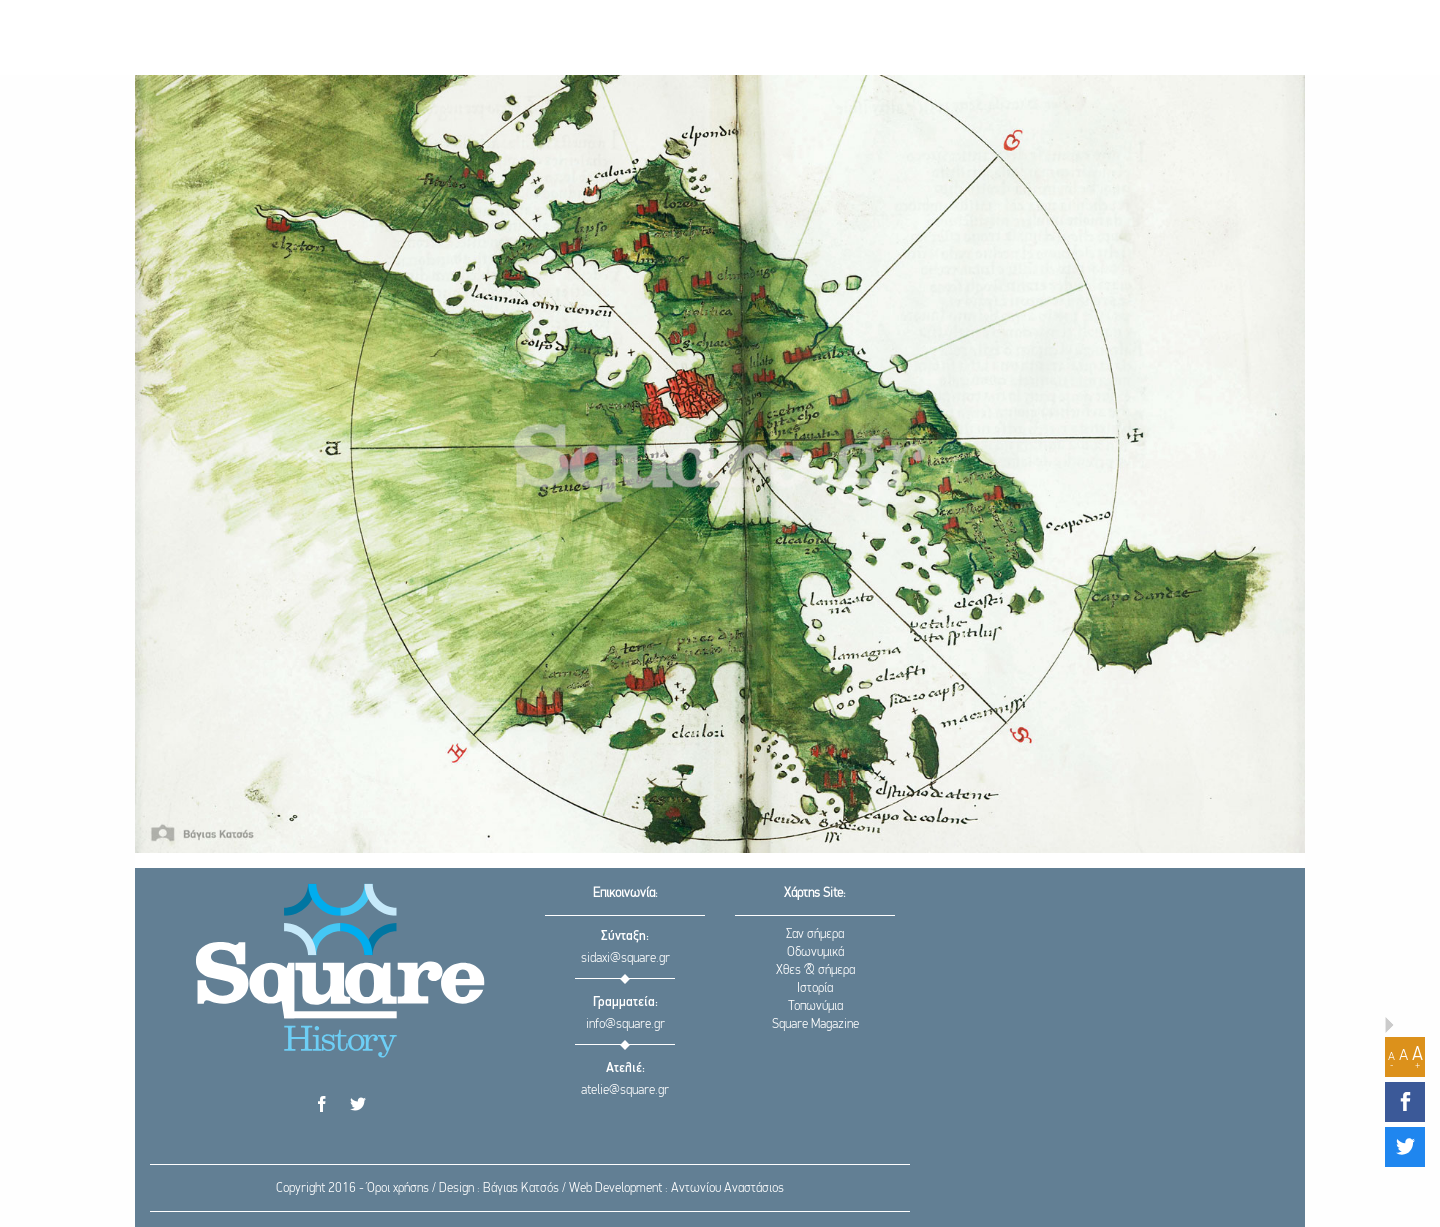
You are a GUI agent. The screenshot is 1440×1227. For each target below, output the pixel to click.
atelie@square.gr (625, 1090)
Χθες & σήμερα (815, 970)
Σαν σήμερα (815, 934)
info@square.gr (625, 1024)
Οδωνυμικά (815, 952)
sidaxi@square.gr (625, 958)
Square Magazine (815, 1024)
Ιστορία (815, 988)
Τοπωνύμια (815, 1006)
